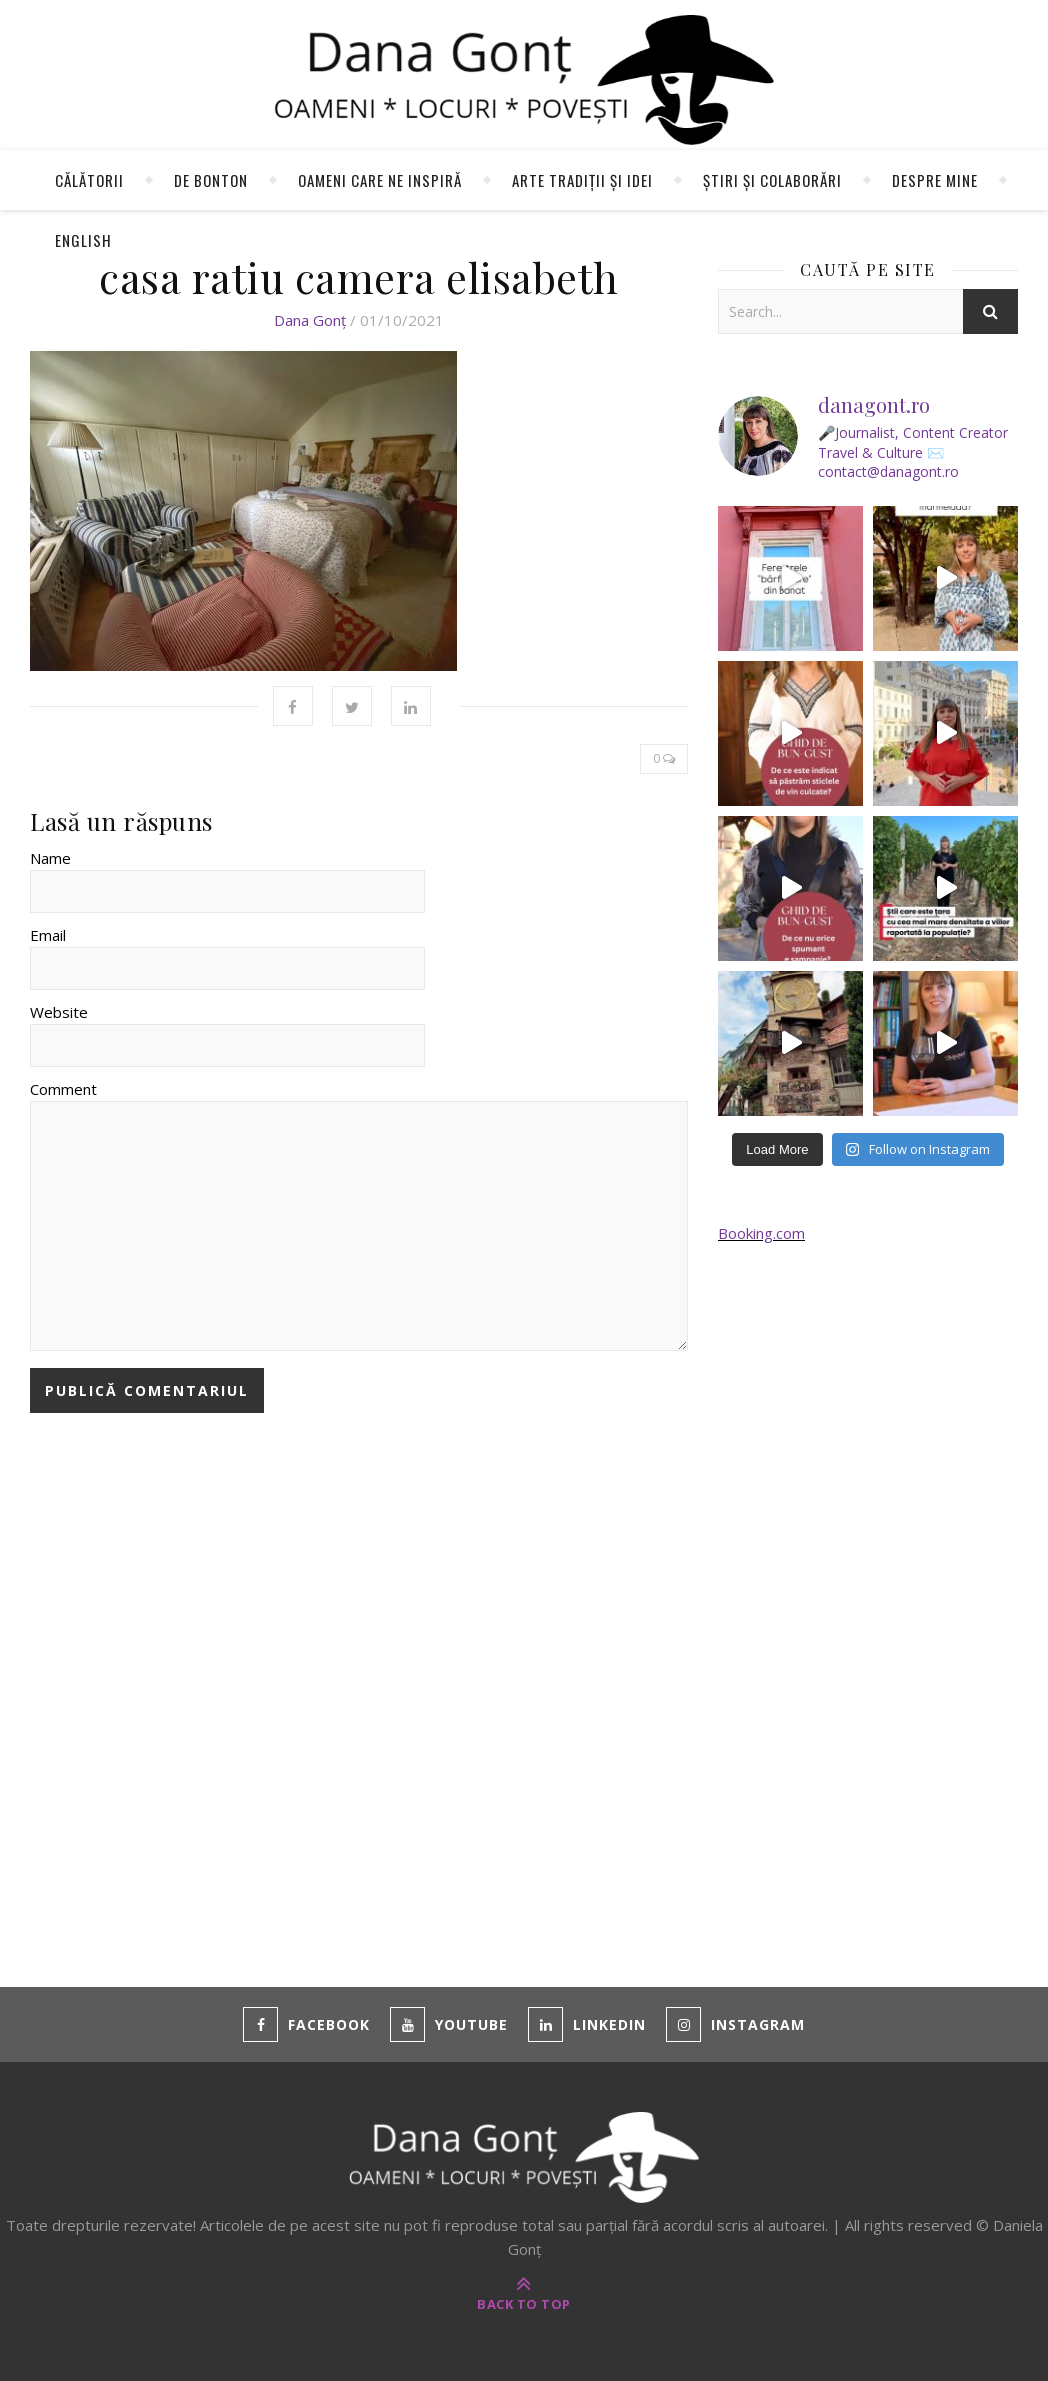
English (83, 240)
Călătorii (89, 180)
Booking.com (761, 1233)
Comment (63, 1089)
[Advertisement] (868, 1591)
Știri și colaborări (772, 180)
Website (59, 1012)
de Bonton (211, 180)
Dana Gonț (310, 320)
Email (48, 935)
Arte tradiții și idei (582, 180)
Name (50, 858)
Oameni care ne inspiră (380, 180)
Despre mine (935, 180)
